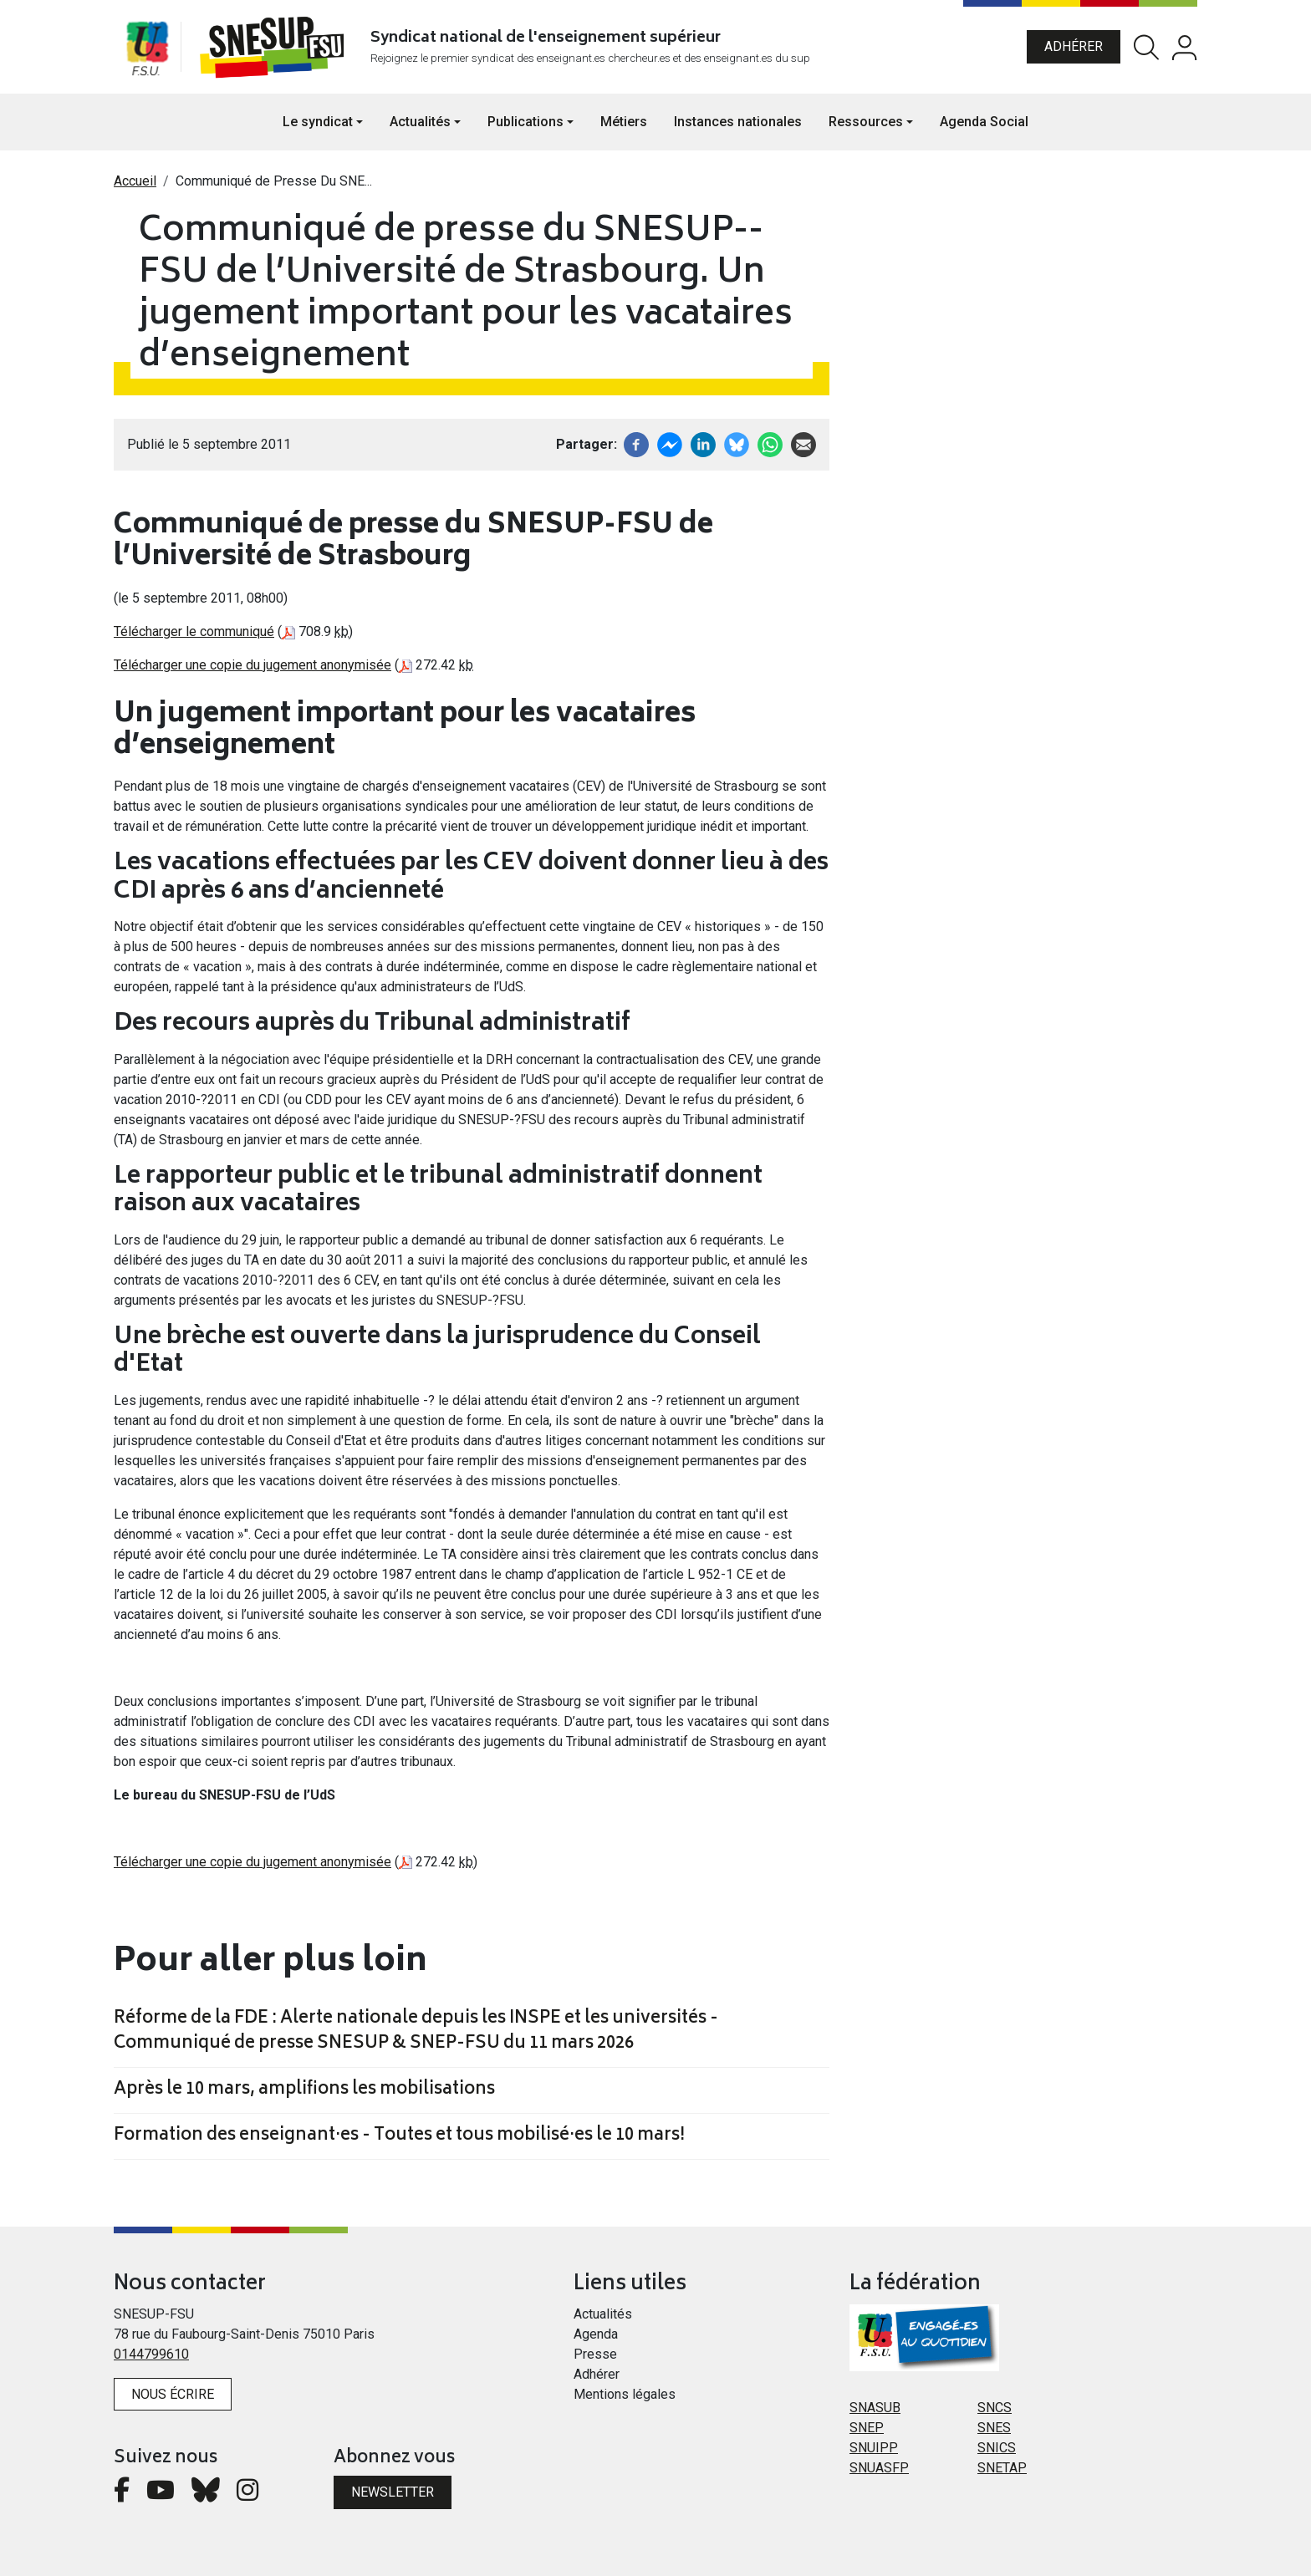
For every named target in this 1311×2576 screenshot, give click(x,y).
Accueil (135, 181)
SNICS (996, 2448)
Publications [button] (525, 122)
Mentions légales (625, 2394)
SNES (994, 2428)
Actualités (603, 2314)
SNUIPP (873, 2448)
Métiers (623, 122)
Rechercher (1146, 47)
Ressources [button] (866, 122)
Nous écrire (172, 2394)
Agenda (596, 2334)
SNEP (866, 2428)
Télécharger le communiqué (194, 631)
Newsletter (392, 2492)
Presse (595, 2354)
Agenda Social (984, 122)
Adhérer (1073, 46)
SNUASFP (879, 2468)
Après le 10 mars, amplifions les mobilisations (304, 2090)
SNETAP (1002, 2468)
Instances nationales (738, 122)
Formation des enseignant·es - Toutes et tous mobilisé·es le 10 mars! (399, 2136)
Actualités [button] (420, 122)
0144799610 (151, 2354)
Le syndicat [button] (318, 122)
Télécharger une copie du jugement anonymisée (252, 665)
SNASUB (874, 2408)
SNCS (994, 2408)
